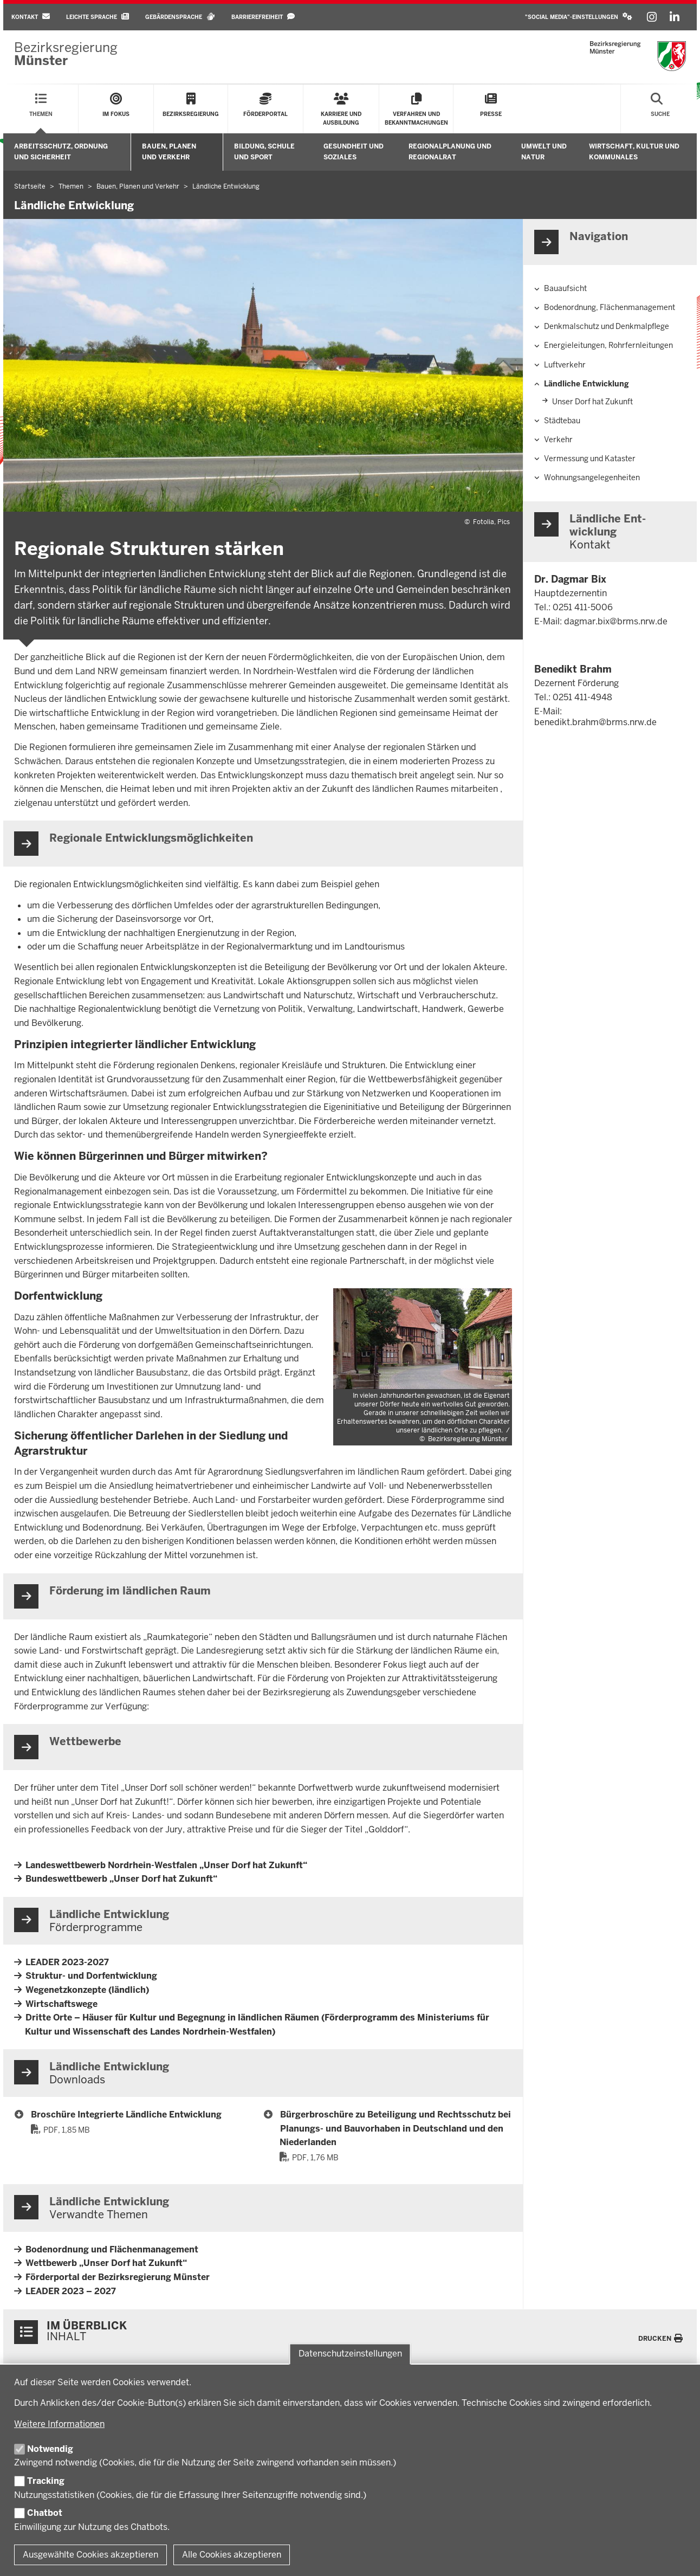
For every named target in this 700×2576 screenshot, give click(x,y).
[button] (578, 17)
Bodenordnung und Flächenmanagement (111, 2249)
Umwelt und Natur (544, 151)
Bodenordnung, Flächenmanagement (609, 307)
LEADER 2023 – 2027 (70, 2291)
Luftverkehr (565, 365)
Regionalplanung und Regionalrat (450, 151)
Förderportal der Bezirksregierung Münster (117, 2277)
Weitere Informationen (59, 2424)
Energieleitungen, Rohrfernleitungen (608, 345)
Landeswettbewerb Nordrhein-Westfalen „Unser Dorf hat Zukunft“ (166, 1865)
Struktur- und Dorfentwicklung (91, 1975)
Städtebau (562, 420)
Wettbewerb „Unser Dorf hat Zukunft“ (106, 2263)
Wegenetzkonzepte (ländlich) (87, 1990)
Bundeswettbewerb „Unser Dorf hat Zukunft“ (121, 1878)
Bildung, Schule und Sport (264, 151)
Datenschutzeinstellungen (350, 2353)
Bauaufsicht (565, 288)
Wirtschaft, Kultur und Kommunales (634, 151)
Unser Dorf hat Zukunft (592, 401)
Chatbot (44, 2513)
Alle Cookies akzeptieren (231, 2554)
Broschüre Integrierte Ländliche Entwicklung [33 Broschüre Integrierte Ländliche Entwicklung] (126, 2114)
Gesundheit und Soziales (353, 151)
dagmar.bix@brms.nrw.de (615, 621)
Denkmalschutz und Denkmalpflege (606, 326)
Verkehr (558, 439)
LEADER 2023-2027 (67, 1962)
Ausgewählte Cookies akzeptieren (90, 2554)
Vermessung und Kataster (590, 458)
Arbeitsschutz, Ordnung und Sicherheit (61, 151)
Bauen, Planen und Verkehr (169, 151)
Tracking (45, 2481)
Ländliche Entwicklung (586, 384)
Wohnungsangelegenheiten (592, 477)
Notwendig (50, 2449)
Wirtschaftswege (61, 2004)
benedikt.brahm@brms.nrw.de (595, 722)
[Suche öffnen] (660, 109)
